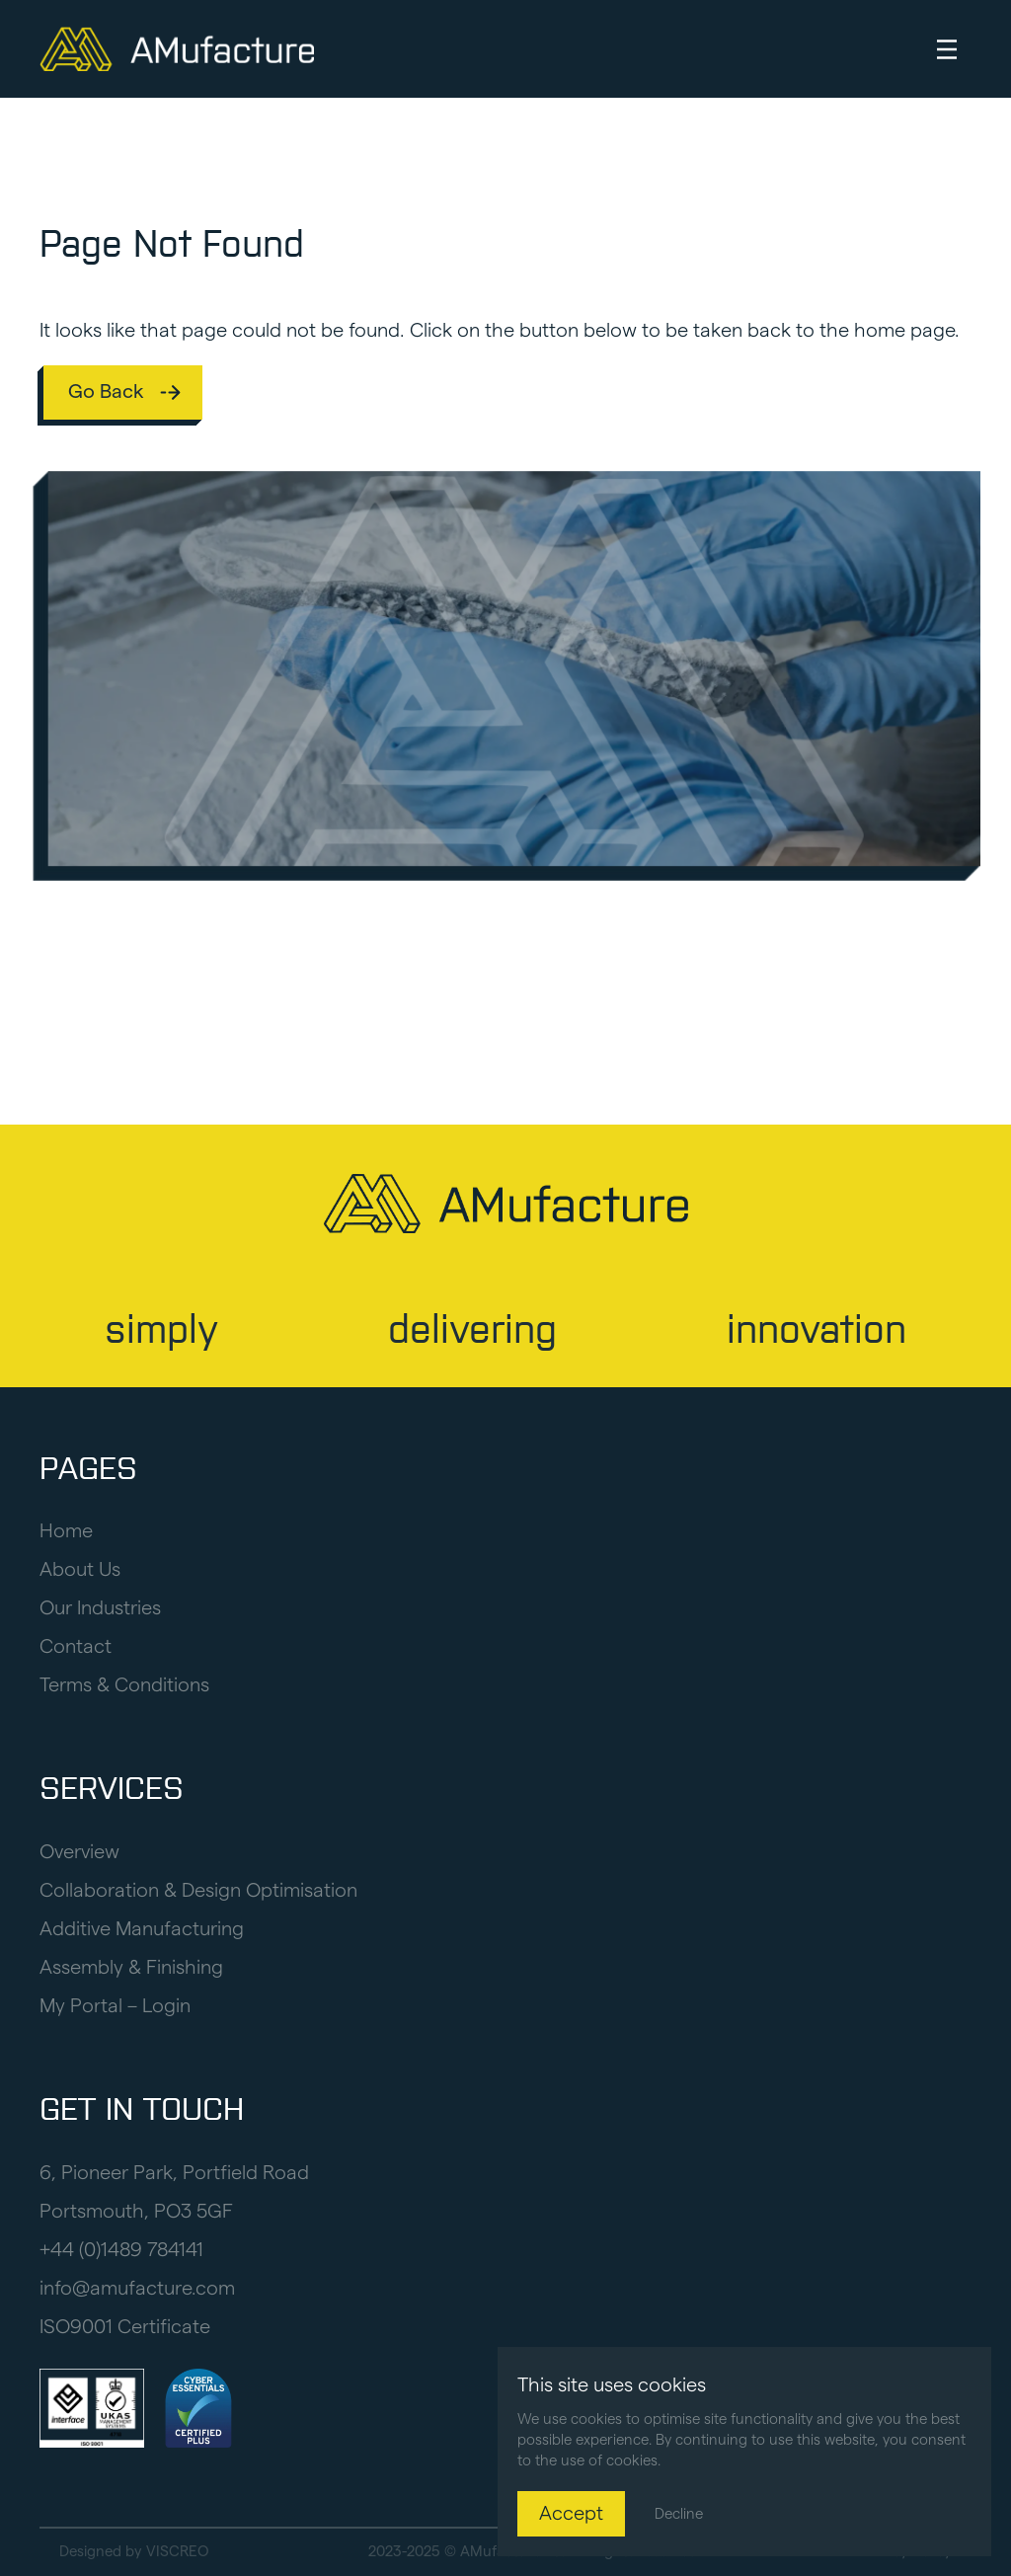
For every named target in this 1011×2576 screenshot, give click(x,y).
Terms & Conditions (124, 1685)
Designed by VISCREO (134, 2551)
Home (66, 1531)
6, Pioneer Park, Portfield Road (174, 2173)
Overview (79, 1852)
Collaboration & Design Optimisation (198, 1891)
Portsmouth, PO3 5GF (136, 2212)
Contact (75, 1647)
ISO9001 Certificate (124, 2327)
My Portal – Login (115, 2006)
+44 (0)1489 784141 (121, 2250)
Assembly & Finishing (131, 1968)
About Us (79, 1570)
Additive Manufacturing (141, 1929)
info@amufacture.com (137, 2289)
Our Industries (100, 1608)
